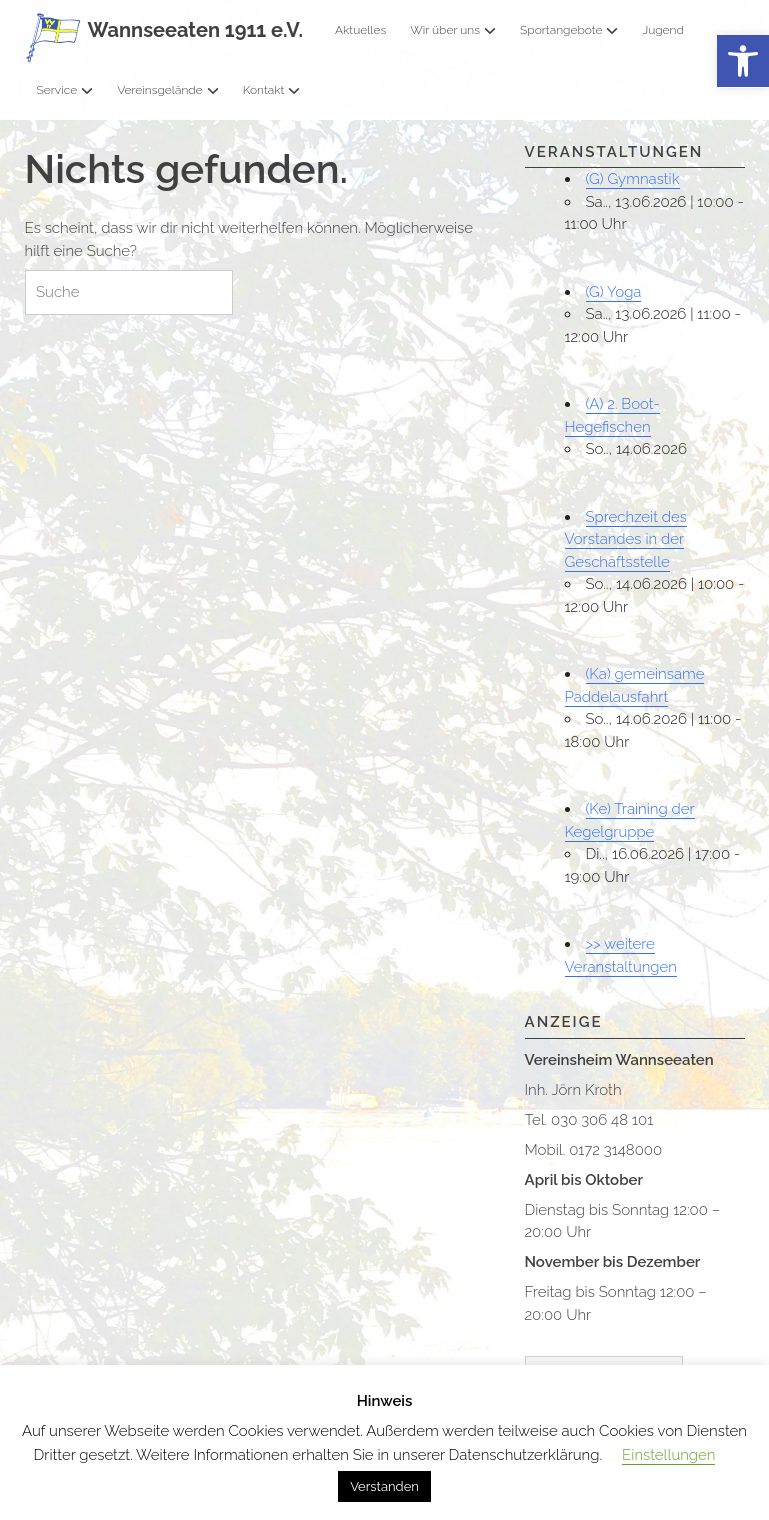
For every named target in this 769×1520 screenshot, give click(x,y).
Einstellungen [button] (668, 1455)
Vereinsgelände (168, 90)
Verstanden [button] (384, 1486)
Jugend (662, 30)
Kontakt (272, 90)
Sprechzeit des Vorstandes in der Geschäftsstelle (626, 539)
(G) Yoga (614, 292)
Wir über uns (453, 30)
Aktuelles (360, 30)
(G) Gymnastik (633, 179)
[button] (743, 61)
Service (65, 90)
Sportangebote (569, 30)
